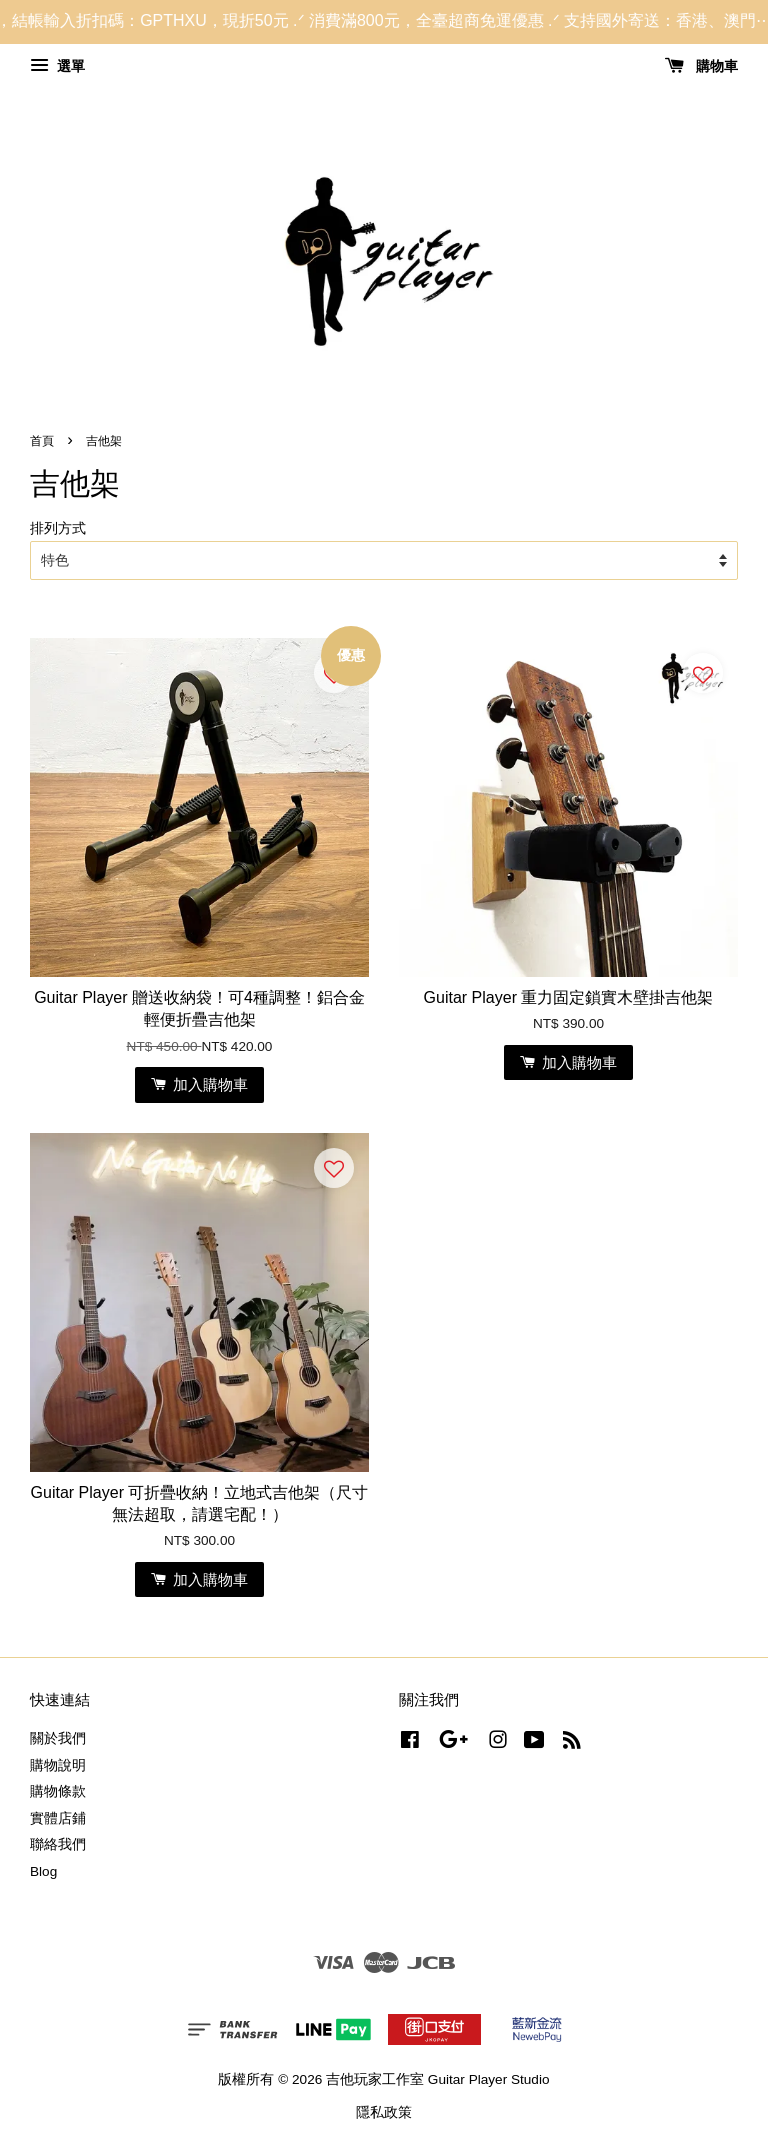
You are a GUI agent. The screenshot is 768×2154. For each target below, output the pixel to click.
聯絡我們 (58, 1844)
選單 (57, 66)
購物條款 (58, 1791)
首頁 (42, 441)
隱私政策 (384, 2112)
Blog (43, 1871)
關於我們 (58, 1738)
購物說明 (58, 1765)
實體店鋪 (58, 1818)
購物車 (701, 66)
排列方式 (58, 528)
